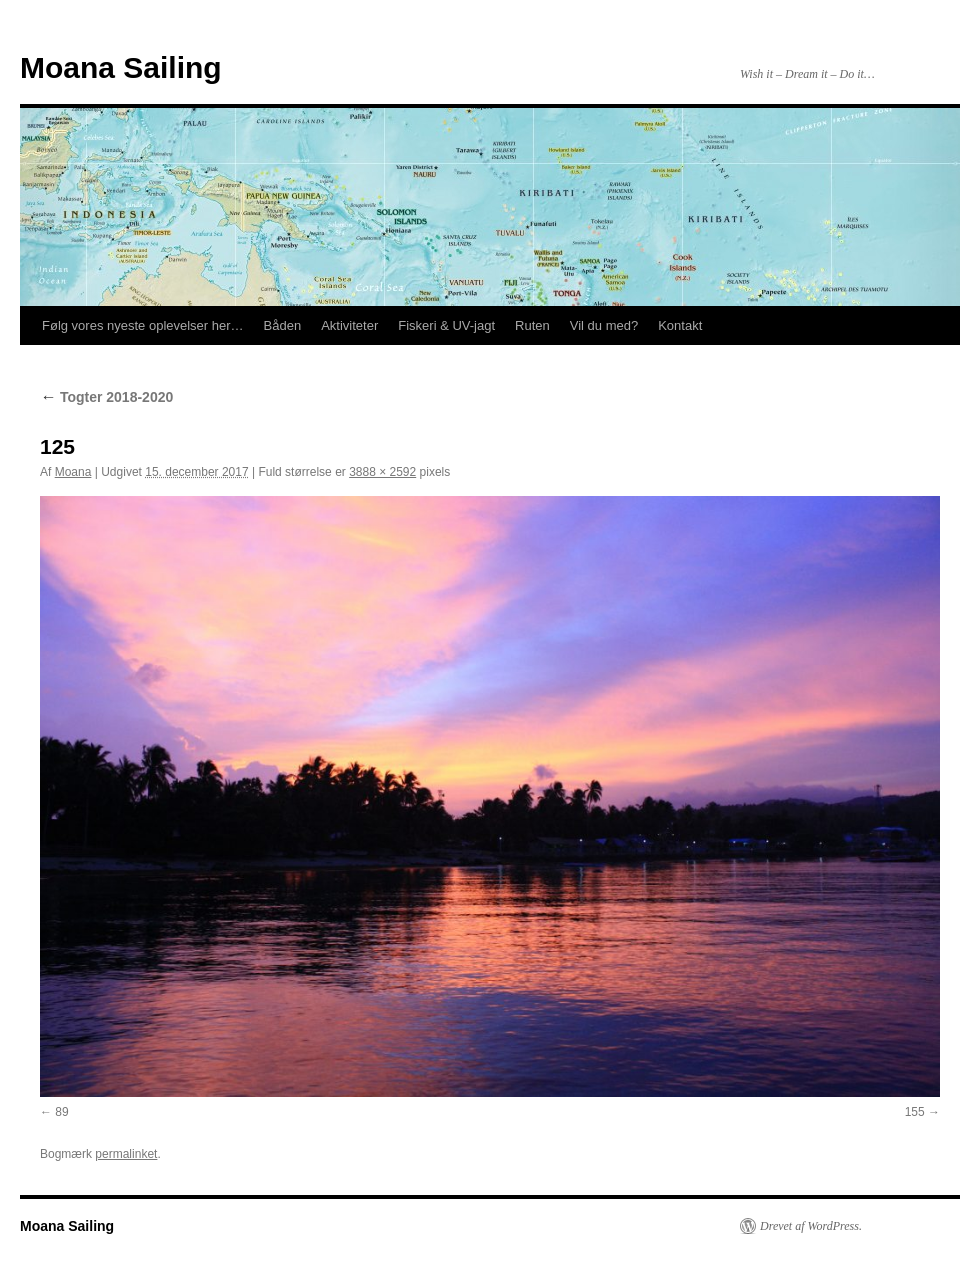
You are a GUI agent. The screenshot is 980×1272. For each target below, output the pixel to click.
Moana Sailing (121, 67)
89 (61, 1112)
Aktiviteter (349, 325)
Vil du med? (604, 325)
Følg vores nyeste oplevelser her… (143, 325)
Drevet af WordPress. (811, 1226)
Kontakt (680, 325)
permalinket (126, 1154)
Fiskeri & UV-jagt (446, 325)
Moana (73, 472)
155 (915, 1112)
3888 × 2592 (382, 472)
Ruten (532, 325)
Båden (283, 325)
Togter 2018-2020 (106, 397)
